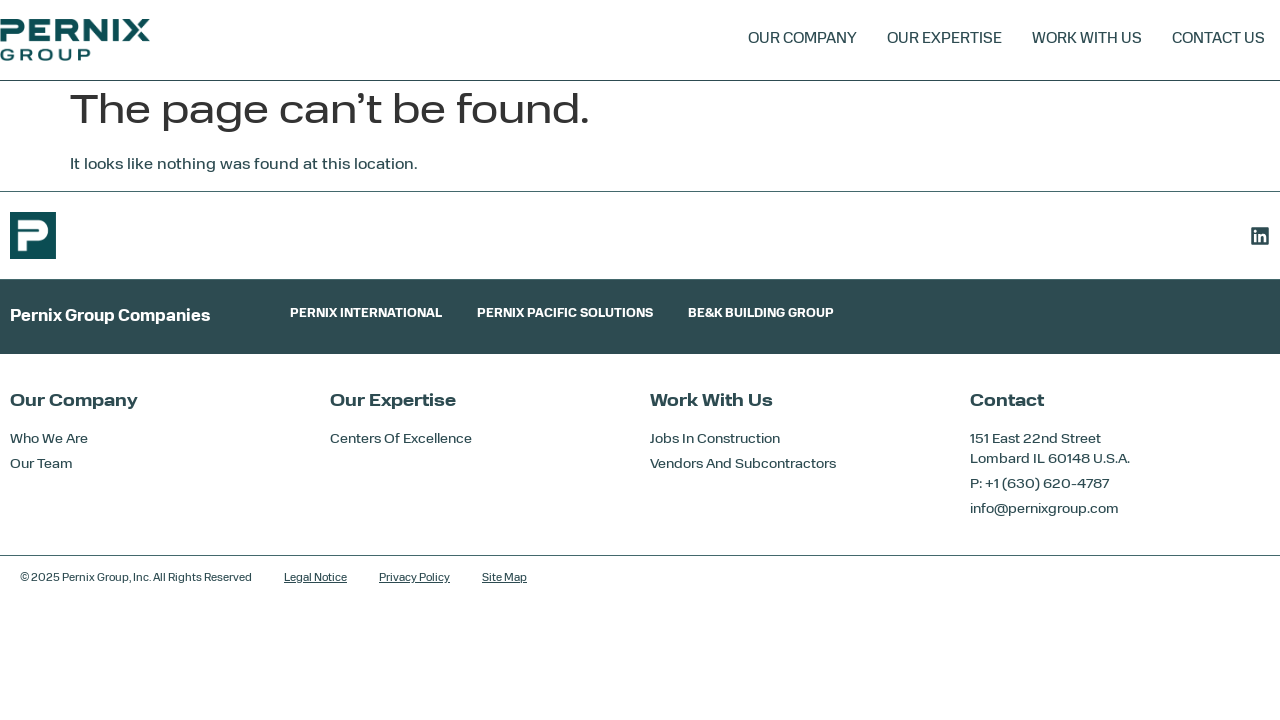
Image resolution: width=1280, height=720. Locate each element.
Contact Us (1218, 39)
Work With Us (1087, 39)
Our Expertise (944, 39)
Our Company (802, 39)
